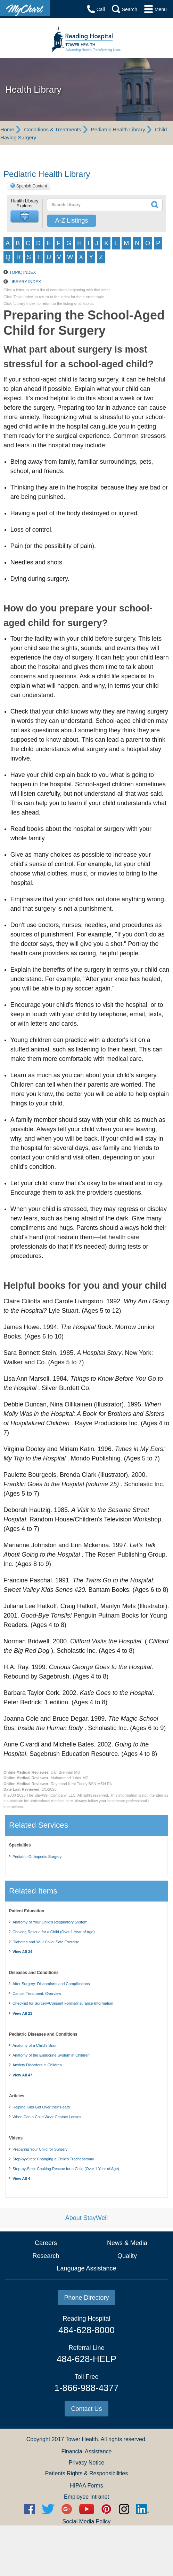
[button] (24, 216)
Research (45, 2255)
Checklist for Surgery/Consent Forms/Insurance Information (63, 2003)
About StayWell (86, 2217)
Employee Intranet (86, 2497)
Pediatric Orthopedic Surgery (37, 1856)
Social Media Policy (87, 2521)
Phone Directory (86, 2297)
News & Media (127, 2242)
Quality (127, 2255)
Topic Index (22, 272)
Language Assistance (86, 2268)
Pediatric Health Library (118, 129)
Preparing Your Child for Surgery (40, 2149)
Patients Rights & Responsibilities (86, 2473)
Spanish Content (31, 186)
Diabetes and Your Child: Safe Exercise (46, 1942)
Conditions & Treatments (52, 129)
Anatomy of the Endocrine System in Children (51, 2055)
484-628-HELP (86, 2359)
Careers (46, 2242)
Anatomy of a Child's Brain (35, 2045)
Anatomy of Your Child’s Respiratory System (50, 1922)
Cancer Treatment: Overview (37, 1993)
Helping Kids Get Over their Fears (41, 2107)
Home (7, 129)
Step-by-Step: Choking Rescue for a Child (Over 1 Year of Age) (66, 2169)
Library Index (25, 281)
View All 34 (22, 1952)
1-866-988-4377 (86, 2388)
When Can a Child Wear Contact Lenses (47, 2117)
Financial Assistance (86, 2451)
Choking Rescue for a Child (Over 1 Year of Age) (54, 1932)
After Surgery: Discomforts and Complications (51, 1984)
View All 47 (22, 2075)
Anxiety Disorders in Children (37, 2065)
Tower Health (81, 2439)
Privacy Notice (86, 2463)
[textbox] (93, 205)
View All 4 (21, 2178)
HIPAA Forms (86, 2486)
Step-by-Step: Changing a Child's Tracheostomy (53, 2159)
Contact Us (86, 2408)
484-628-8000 (86, 2330)
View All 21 (22, 2013)
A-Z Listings (71, 220)
